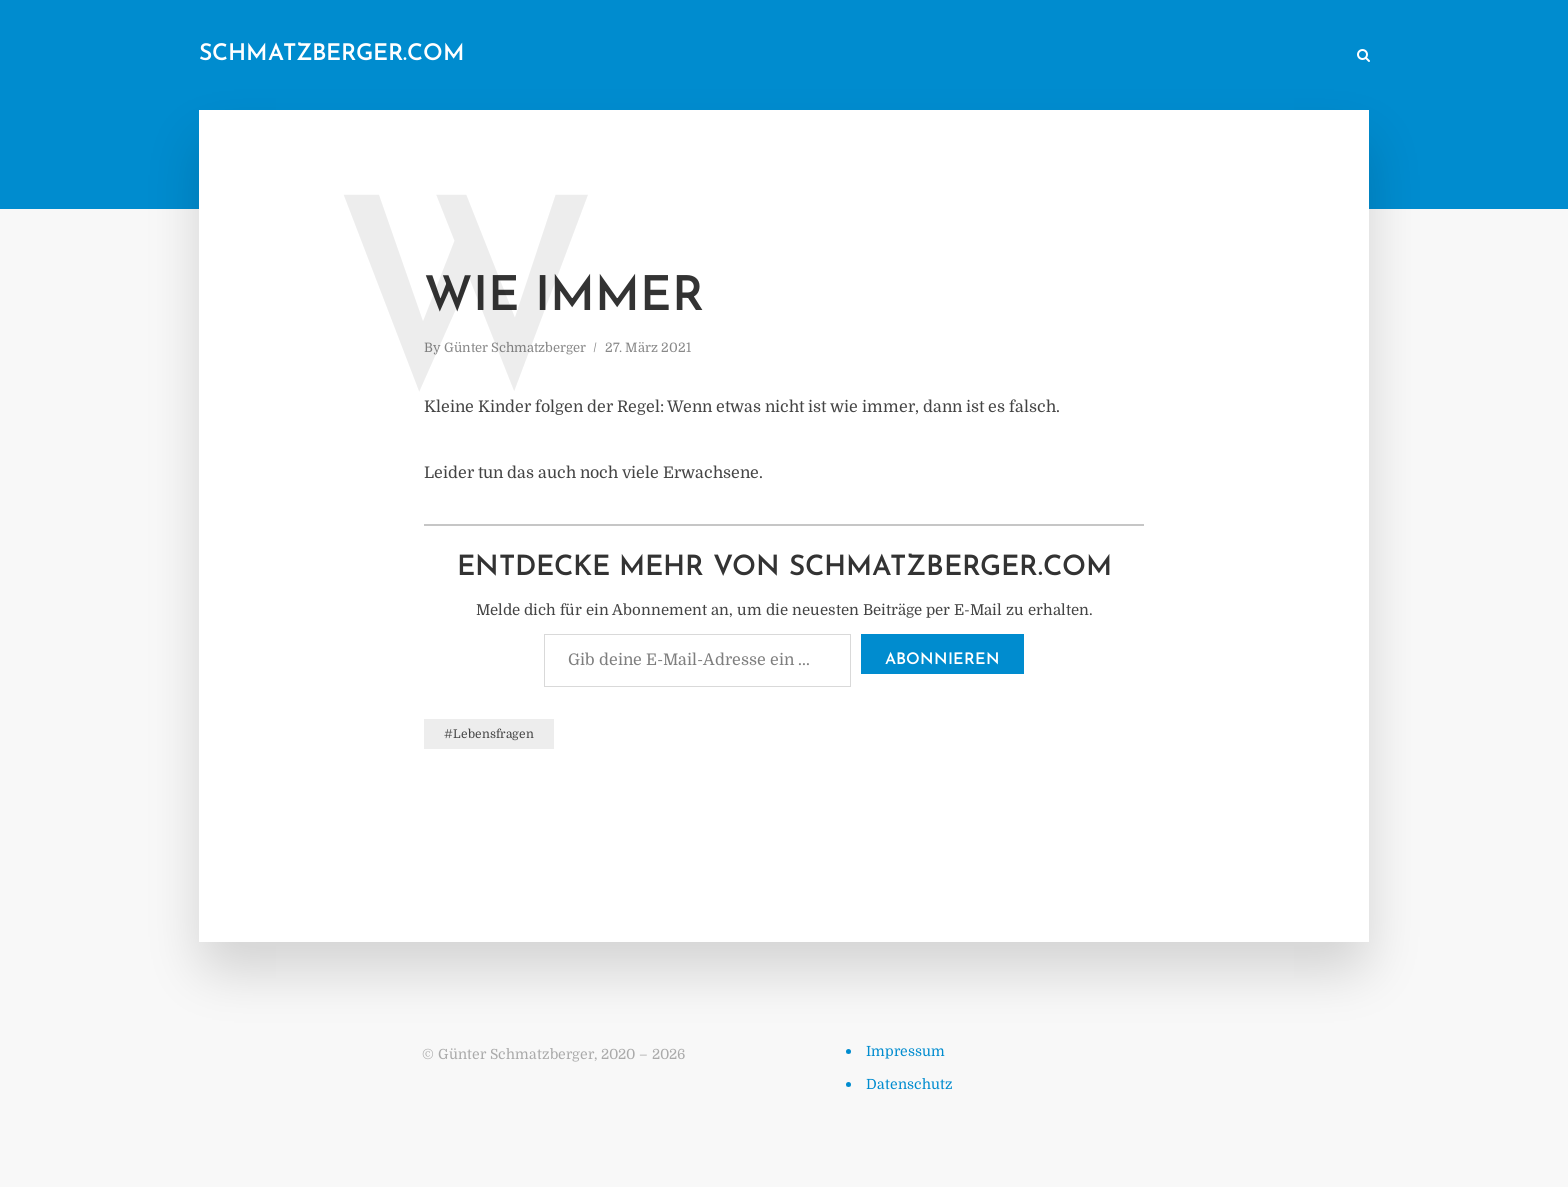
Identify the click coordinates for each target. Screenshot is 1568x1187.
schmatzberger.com (332, 54)
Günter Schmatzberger (515, 347)
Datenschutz (909, 1084)
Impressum (905, 1051)
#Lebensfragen (489, 734)
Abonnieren (942, 660)
